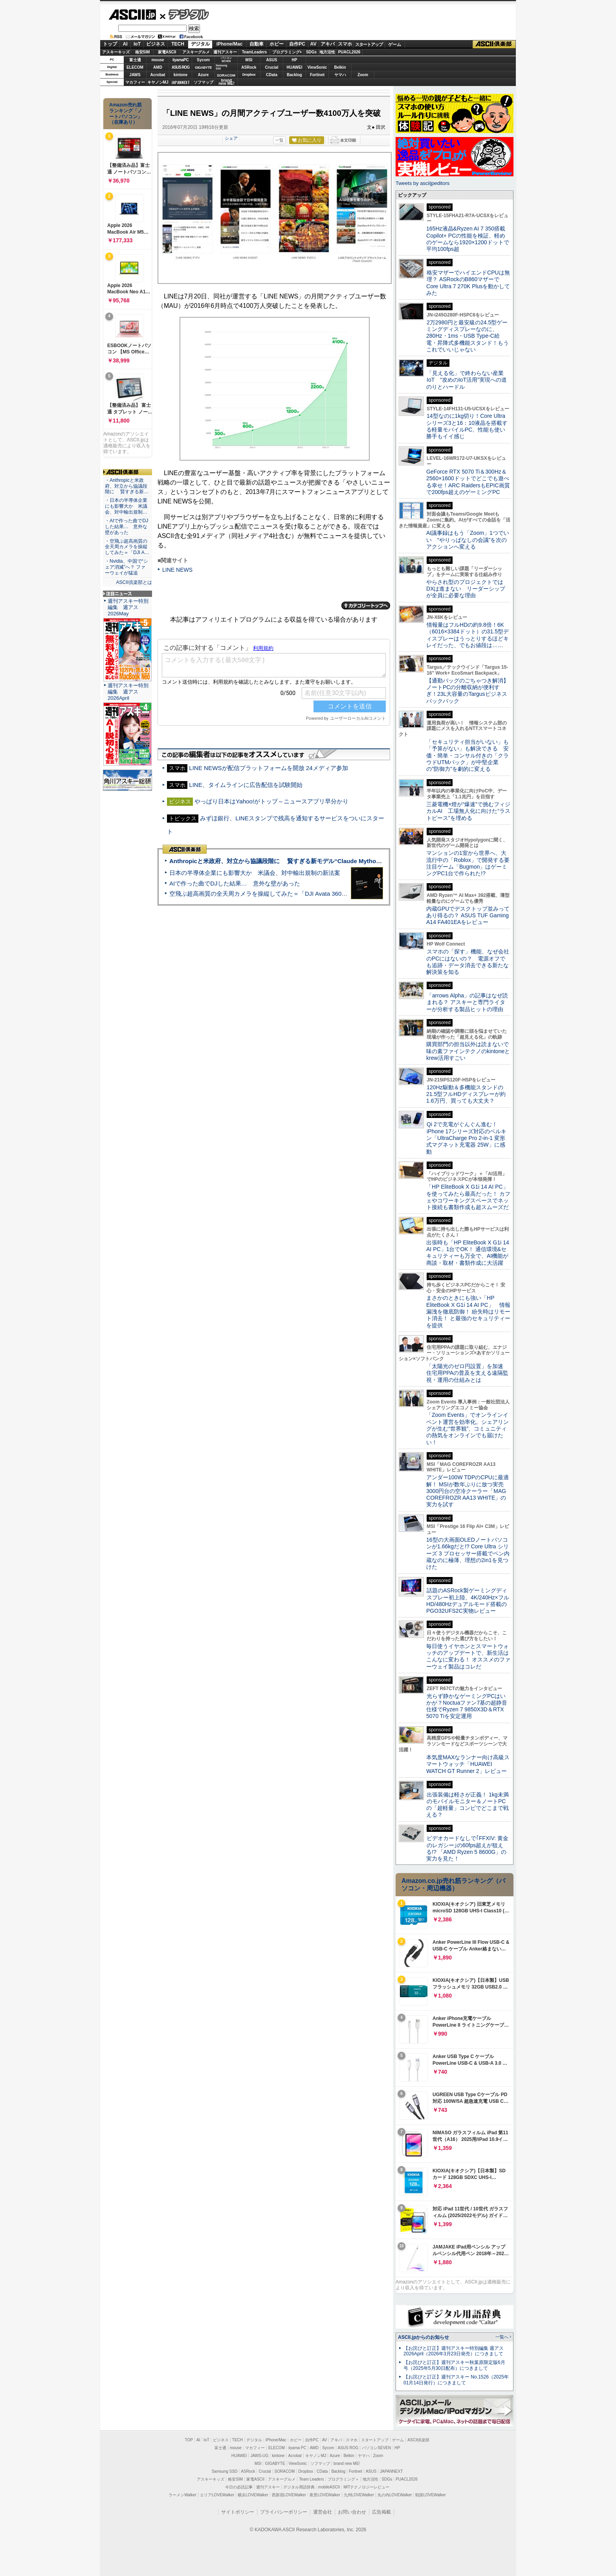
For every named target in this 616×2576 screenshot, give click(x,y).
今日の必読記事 (239, 2487)
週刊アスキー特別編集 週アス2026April (128, 691)
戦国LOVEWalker (430, 2495)
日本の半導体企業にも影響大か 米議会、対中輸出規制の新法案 (254, 872)
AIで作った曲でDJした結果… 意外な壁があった (234, 883)
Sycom (203, 60)
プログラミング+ (287, 52)
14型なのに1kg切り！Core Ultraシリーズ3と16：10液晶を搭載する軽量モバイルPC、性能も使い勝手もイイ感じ (467, 426)
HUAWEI (294, 67)
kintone (181, 75)
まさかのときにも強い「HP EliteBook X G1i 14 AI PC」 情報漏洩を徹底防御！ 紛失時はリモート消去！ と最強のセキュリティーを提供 (468, 1311)
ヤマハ (340, 75)
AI (125, 44)
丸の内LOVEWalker (395, 2495)
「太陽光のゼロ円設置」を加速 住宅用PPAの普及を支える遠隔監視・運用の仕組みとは (467, 1373)
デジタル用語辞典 (299, 2487)
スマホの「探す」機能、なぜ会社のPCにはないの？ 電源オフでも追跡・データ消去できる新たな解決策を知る (467, 961)
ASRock (248, 67)
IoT (137, 44)
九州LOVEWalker (359, 2495)
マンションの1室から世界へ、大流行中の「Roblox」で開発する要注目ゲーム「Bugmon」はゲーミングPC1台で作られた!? (468, 863)
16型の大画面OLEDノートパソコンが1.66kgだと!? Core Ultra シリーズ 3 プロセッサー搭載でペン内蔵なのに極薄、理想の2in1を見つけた (468, 1553)
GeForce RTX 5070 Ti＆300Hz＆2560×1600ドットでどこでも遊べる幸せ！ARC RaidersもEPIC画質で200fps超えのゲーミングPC (468, 481)
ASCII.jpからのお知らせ (423, 2337)
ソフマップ (203, 82)
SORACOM (285, 2471)
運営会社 (322, 2512)
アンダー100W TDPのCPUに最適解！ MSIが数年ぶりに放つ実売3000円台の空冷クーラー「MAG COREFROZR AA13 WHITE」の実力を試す (467, 1491)
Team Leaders (311, 2479)
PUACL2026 (349, 52)
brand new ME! (347, 2463)
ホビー (277, 44)
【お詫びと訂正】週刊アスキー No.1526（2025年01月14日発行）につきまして (456, 2380)
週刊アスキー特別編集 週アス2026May (128, 607)
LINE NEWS (177, 570)
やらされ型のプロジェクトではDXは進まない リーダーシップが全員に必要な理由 (466, 589)
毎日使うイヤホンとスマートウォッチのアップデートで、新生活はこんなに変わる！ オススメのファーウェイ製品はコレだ (468, 1656)
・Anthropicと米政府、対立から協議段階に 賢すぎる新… (126, 486)
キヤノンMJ (158, 82)
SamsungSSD (221, 67)
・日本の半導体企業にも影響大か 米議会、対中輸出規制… (126, 506)
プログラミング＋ (343, 2479)
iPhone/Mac (229, 44)
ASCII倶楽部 (494, 44)
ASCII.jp (132, 14)
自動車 (256, 44)
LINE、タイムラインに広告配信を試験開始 (245, 784)
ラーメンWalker (182, 2495)
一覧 (279, 140)
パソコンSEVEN (226, 59)
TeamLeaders (254, 52)
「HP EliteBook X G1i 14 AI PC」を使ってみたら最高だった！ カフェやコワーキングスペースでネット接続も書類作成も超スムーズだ (468, 1197)
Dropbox (249, 75)
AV (313, 44)
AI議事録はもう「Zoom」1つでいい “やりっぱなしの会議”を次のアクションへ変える (467, 540)
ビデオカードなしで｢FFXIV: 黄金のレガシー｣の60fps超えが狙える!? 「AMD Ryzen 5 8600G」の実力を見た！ (467, 1848)
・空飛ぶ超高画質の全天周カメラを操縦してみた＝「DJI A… (127, 547)
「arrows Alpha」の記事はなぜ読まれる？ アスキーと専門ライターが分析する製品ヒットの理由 (467, 1002)
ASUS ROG (180, 67)
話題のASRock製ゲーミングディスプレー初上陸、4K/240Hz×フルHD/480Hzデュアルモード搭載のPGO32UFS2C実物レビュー (467, 1600)
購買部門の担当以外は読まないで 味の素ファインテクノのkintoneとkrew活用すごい (470, 1051)
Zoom (363, 75)
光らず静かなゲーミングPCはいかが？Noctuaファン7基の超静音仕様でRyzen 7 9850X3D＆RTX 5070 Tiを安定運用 (466, 1706)
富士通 (135, 60)
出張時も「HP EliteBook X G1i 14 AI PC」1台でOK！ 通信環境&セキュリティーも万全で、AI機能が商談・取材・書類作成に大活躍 (467, 1252)
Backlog (294, 75)
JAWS (134, 75)
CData (271, 75)
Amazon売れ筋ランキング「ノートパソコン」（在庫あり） (125, 113)
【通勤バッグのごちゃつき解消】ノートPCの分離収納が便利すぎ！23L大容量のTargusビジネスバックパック (467, 690)
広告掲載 (381, 2512)
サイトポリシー (237, 2512)
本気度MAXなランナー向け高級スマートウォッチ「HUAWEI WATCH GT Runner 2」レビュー (468, 1764)
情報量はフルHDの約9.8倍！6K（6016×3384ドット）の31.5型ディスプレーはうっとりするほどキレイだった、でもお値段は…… (467, 635)
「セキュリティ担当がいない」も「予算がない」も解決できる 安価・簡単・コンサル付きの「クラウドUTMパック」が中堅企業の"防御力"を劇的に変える (467, 755)
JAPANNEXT (180, 82)
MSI (249, 60)
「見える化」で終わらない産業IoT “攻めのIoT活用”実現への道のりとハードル (466, 380)
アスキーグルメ (196, 52)
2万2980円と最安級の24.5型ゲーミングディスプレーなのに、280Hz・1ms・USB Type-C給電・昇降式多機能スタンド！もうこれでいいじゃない (467, 336)
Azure (203, 75)
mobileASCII (329, 2487)
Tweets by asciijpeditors (422, 183)
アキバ (328, 44)
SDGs (311, 52)
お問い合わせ (352, 2512)
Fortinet (317, 75)
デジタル (184, 14)
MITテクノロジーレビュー (366, 2487)
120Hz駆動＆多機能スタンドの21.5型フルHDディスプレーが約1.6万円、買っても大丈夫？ (466, 1094)
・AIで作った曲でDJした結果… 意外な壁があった (126, 526)
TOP (189, 2440)
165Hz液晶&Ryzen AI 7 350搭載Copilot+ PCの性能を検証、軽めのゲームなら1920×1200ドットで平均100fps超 (467, 238)
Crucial (272, 67)
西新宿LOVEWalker (289, 2495)
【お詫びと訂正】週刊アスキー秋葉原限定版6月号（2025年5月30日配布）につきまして (454, 2365)
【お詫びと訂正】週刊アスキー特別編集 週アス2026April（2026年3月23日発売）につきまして (453, 2351)
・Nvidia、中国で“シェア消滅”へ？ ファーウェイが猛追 (126, 567)
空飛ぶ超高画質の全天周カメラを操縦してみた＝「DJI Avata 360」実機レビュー (276, 893)
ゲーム (394, 44)
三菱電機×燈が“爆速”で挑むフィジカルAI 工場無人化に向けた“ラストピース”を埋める (468, 811)
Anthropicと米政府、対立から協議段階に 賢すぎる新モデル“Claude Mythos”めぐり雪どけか (296, 861)
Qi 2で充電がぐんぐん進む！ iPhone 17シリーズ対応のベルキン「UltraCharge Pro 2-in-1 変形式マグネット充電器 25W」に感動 (466, 1137)
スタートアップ (369, 44)
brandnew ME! (226, 82)
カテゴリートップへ (365, 605)
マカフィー (135, 82)
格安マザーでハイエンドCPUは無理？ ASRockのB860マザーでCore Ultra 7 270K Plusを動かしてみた (468, 282)
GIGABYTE (203, 68)
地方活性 (327, 52)
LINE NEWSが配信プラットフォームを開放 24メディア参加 (268, 768)
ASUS (271, 60)
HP (294, 60)
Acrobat (157, 75)
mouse (157, 60)
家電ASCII (167, 52)
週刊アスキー (225, 52)
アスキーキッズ (116, 52)
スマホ (345, 44)
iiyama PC (297, 2448)
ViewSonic (317, 67)
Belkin (340, 67)
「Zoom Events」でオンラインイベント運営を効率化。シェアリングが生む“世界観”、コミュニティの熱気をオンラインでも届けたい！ (467, 1428)
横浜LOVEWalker (253, 2495)
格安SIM (142, 52)
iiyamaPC (180, 60)
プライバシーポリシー (283, 2512)
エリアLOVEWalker (217, 2495)
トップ (110, 44)
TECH (177, 44)
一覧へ (501, 2336)
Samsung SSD (225, 2471)
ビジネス (155, 44)
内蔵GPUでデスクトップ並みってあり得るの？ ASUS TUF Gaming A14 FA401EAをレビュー (468, 916)
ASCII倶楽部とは (134, 582)
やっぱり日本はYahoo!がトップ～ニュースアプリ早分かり (271, 801)
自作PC (297, 44)
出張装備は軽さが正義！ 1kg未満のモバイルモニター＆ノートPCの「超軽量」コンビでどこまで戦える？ (467, 1804)
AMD (157, 67)
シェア (231, 138)
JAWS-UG (259, 2455)
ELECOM (134, 67)
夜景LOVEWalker (325, 2495)
